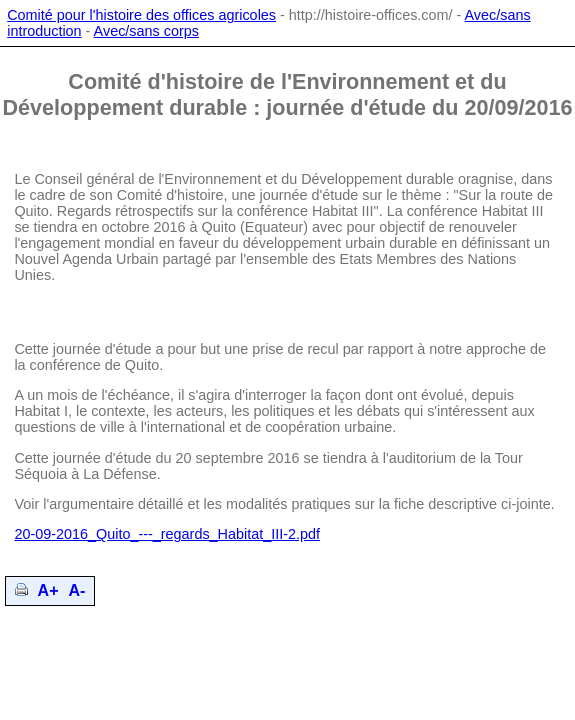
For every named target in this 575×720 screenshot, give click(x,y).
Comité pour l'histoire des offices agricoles (141, 15)
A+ (48, 590)
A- (77, 590)
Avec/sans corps (146, 31)
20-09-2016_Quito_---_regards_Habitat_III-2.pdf (167, 534)
